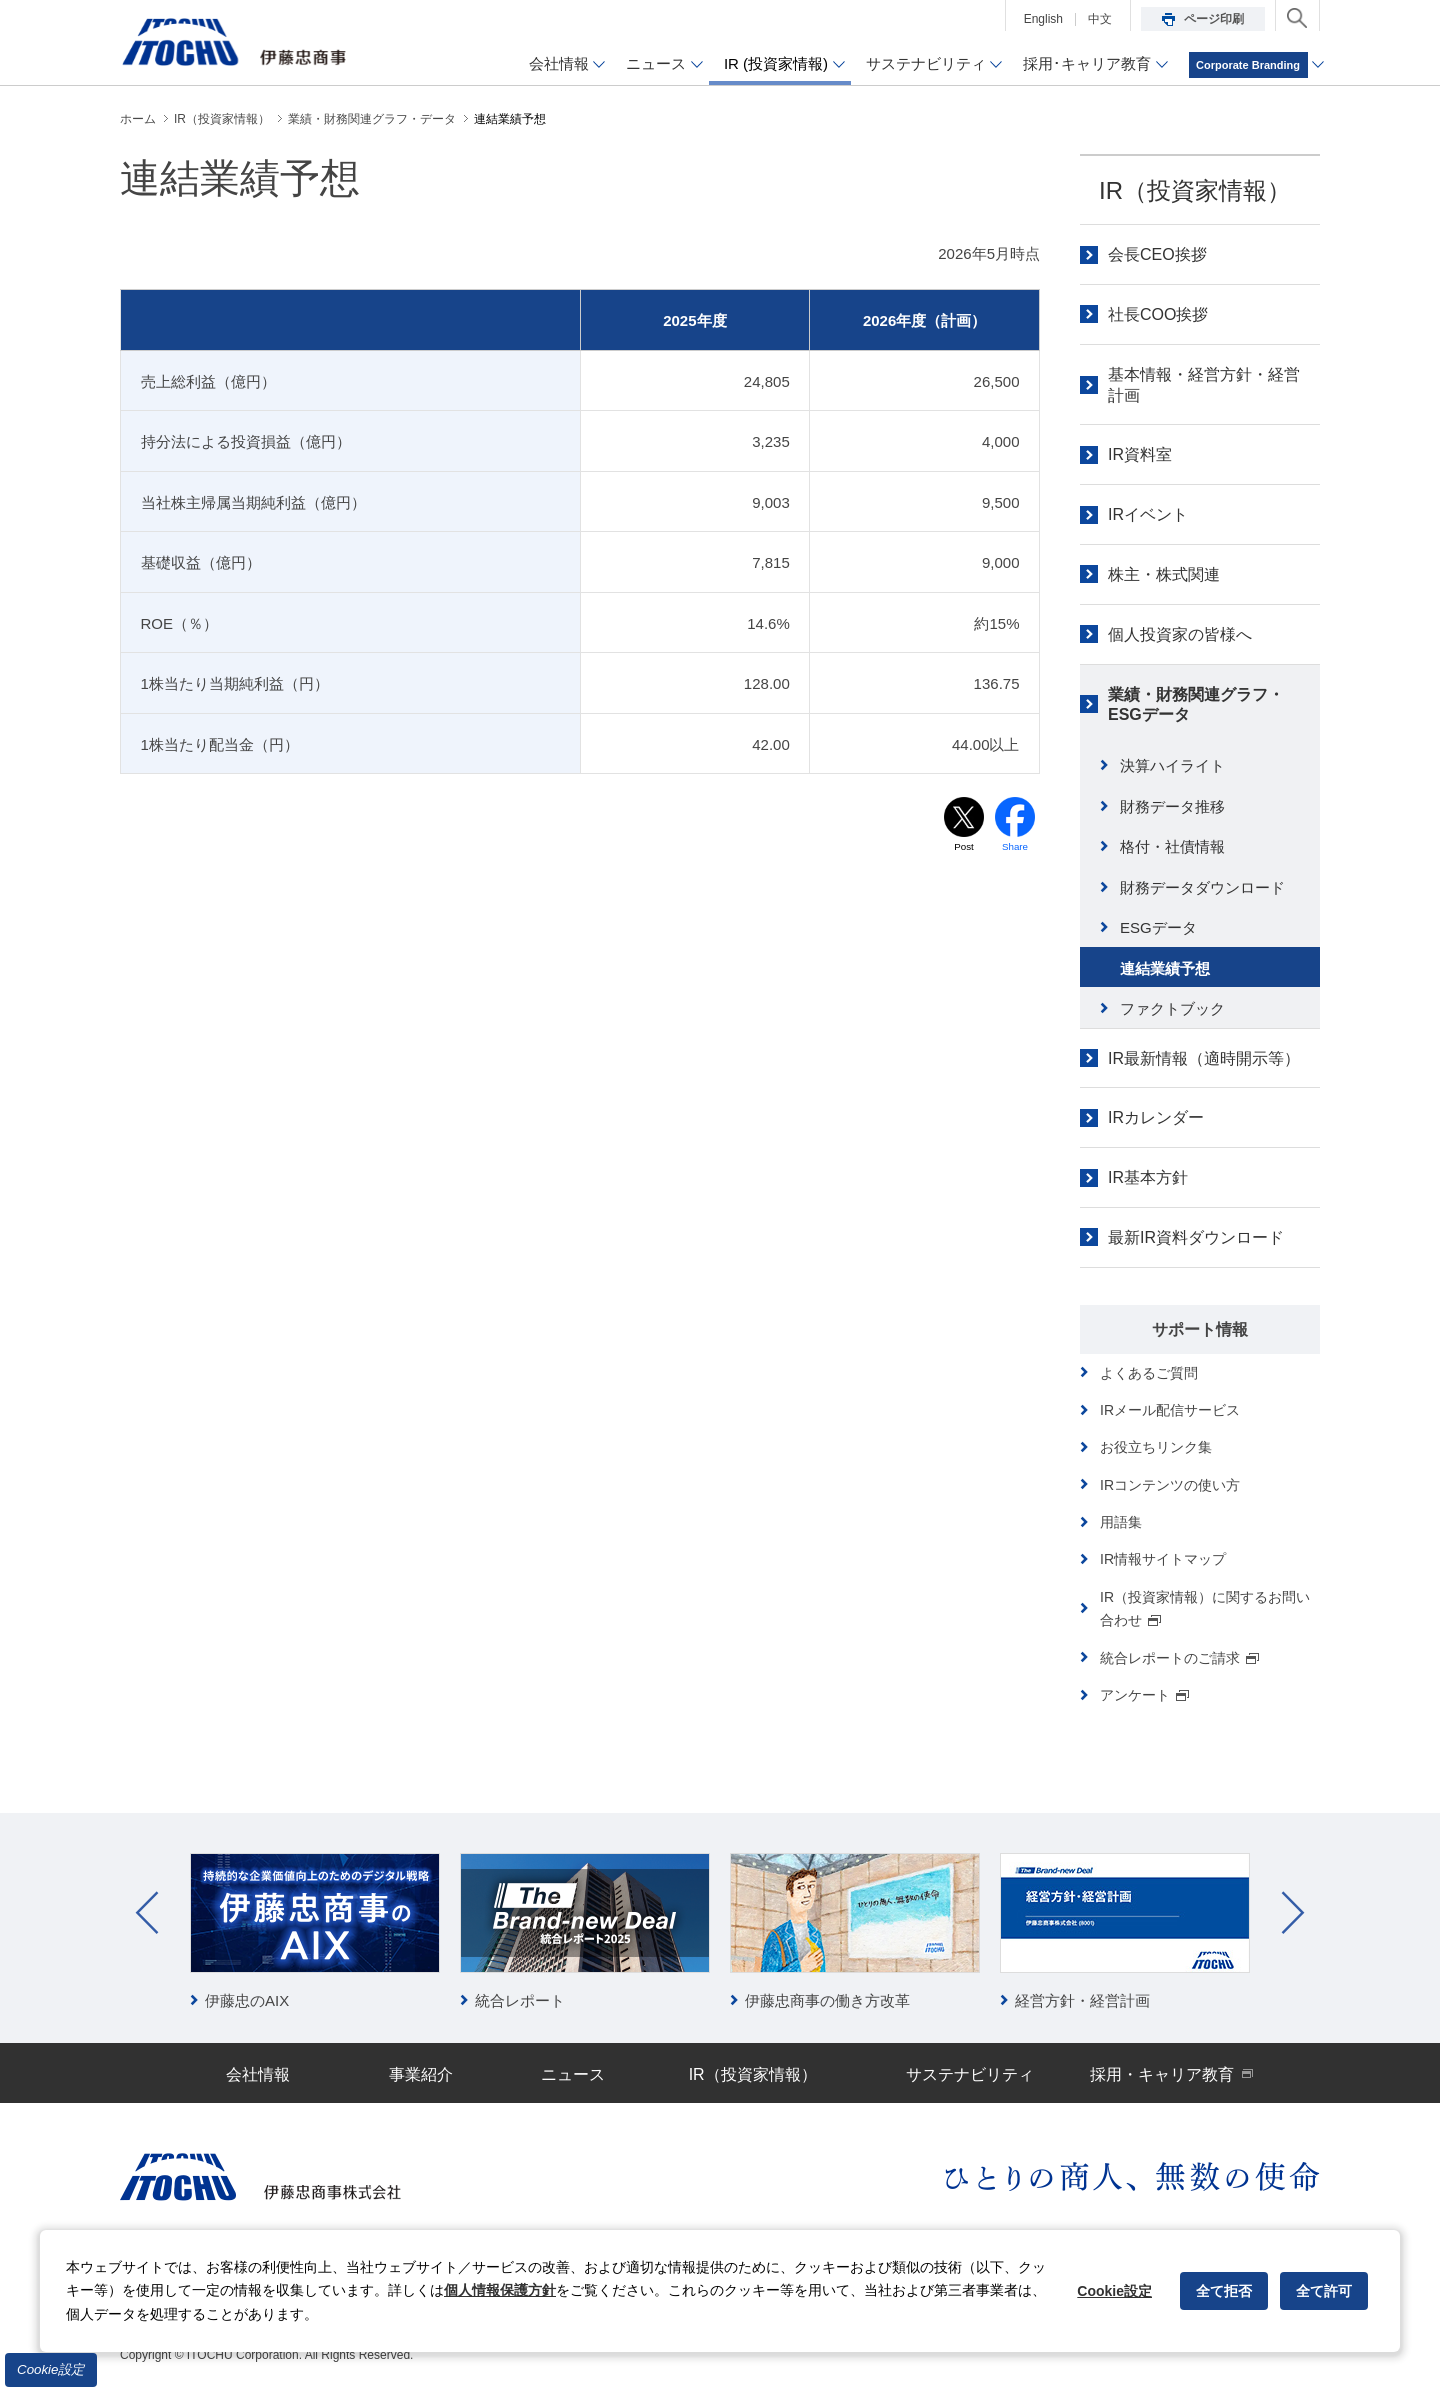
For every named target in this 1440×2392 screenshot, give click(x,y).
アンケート (1145, 1695)
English (1043, 19)
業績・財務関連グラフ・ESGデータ (1196, 705)
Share (1015, 847)
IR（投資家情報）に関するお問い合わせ (1205, 1608)
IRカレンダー (1156, 1117)
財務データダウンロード (1202, 887)
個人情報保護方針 (500, 2290)
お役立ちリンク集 (1156, 1447)
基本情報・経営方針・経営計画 (1204, 385)
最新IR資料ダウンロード (1196, 1237)
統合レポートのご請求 (1180, 1658)
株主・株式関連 (1164, 574)
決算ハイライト (1172, 765)
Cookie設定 (51, 2369)
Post (964, 847)
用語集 (1121, 1522)
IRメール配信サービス (1170, 1410)
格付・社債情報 (1172, 846)
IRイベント (1148, 514)
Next (1293, 1913)
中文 (1100, 19)
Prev (147, 1913)
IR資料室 (1140, 454)
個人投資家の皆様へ (1180, 634)
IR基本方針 (1148, 1177)
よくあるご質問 (1149, 1373)
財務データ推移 (1172, 806)
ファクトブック (1172, 1008)
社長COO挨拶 (1158, 314)
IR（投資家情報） (1195, 190)
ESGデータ (1158, 927)
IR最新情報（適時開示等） (1204, 1058)
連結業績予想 (1165, 968)
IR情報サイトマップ (1163, 1559)
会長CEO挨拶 (1157, 254)
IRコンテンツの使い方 (1170, 1485)
